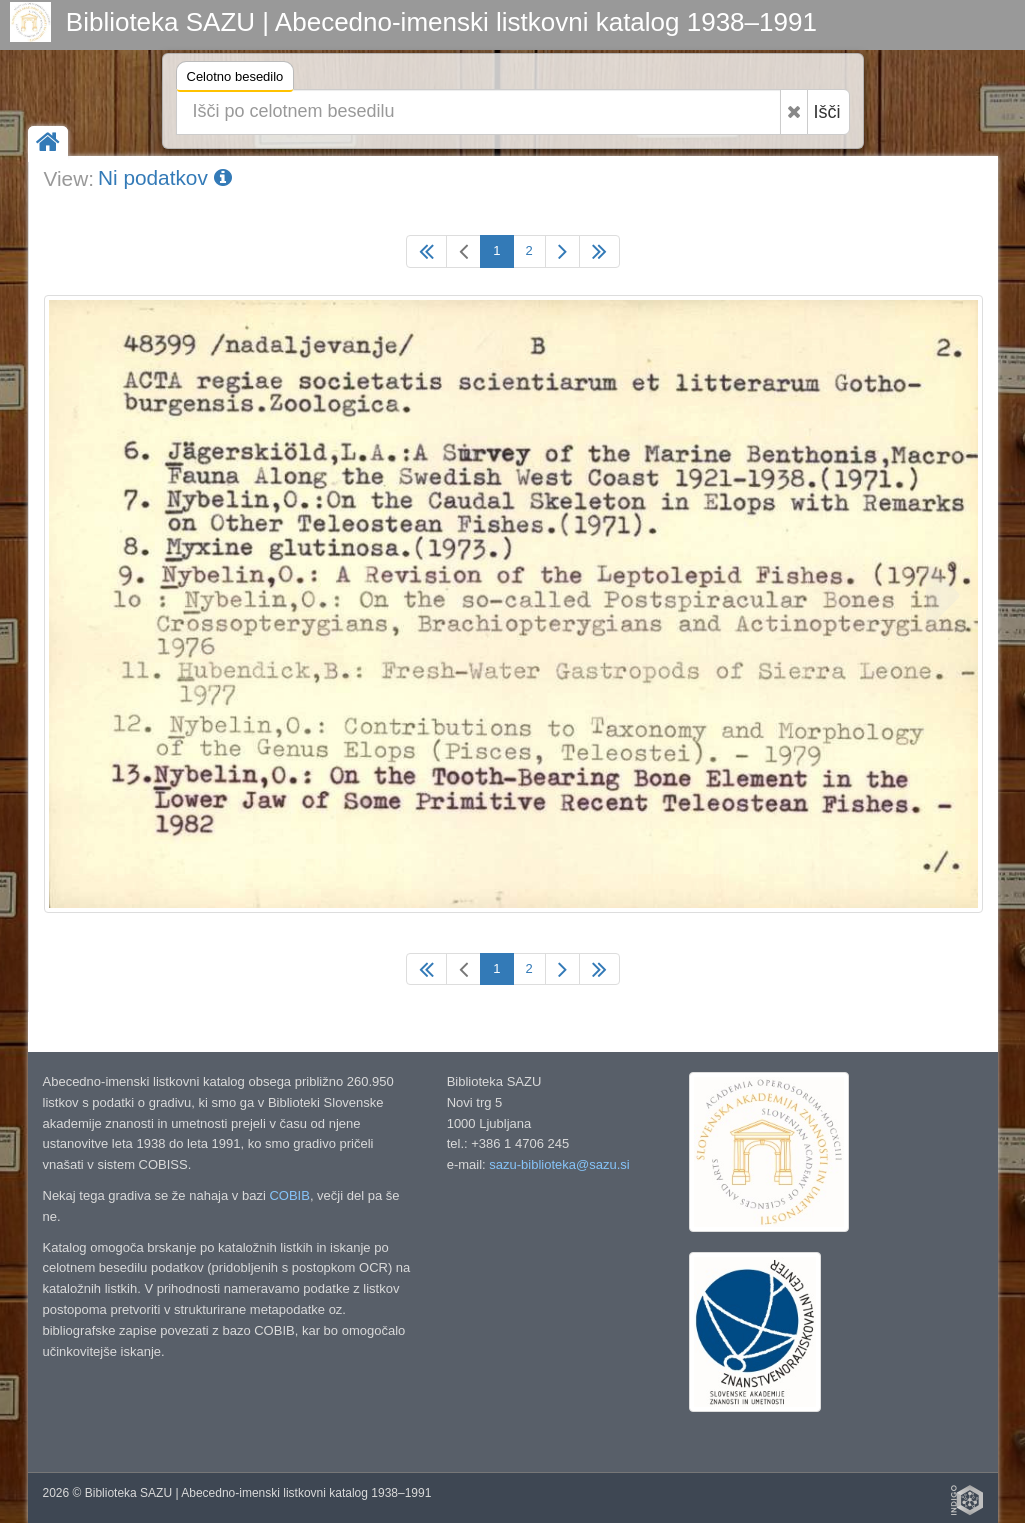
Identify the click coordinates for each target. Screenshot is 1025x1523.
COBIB (289, 1195)
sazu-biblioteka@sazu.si (559, 1164)
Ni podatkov (165, 177)
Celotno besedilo (235, 79)
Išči (827, 112)
